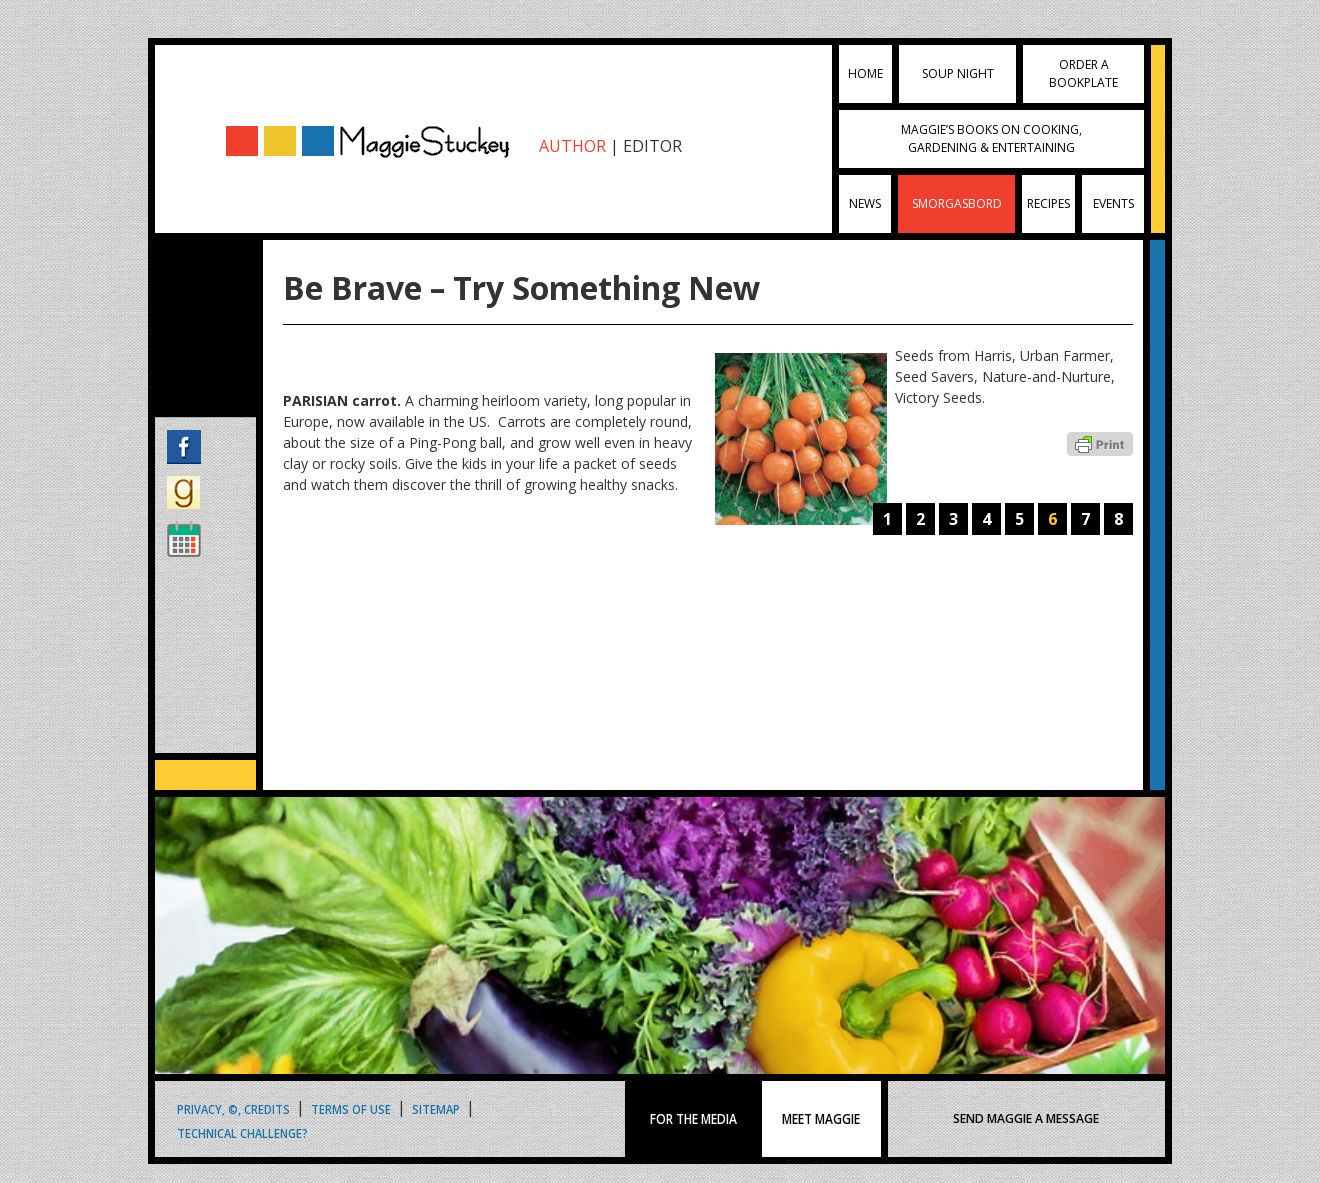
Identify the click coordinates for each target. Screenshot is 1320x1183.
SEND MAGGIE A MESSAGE (1026, 1118)
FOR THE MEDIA (693, 1119)
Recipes (1048, 203)
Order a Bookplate (1083, 73)
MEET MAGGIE (821, 1119)
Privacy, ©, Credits (233, 1108)
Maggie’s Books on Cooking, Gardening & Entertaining (991, 138)
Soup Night (958, 73)
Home (865, 73)
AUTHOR (572, 146)
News (865, 203)
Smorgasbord (957, 203)
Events (1113, 203)
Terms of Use (351, 1108)
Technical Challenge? (242, 1132)
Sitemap (436, 1108)
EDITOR (652, 146)
